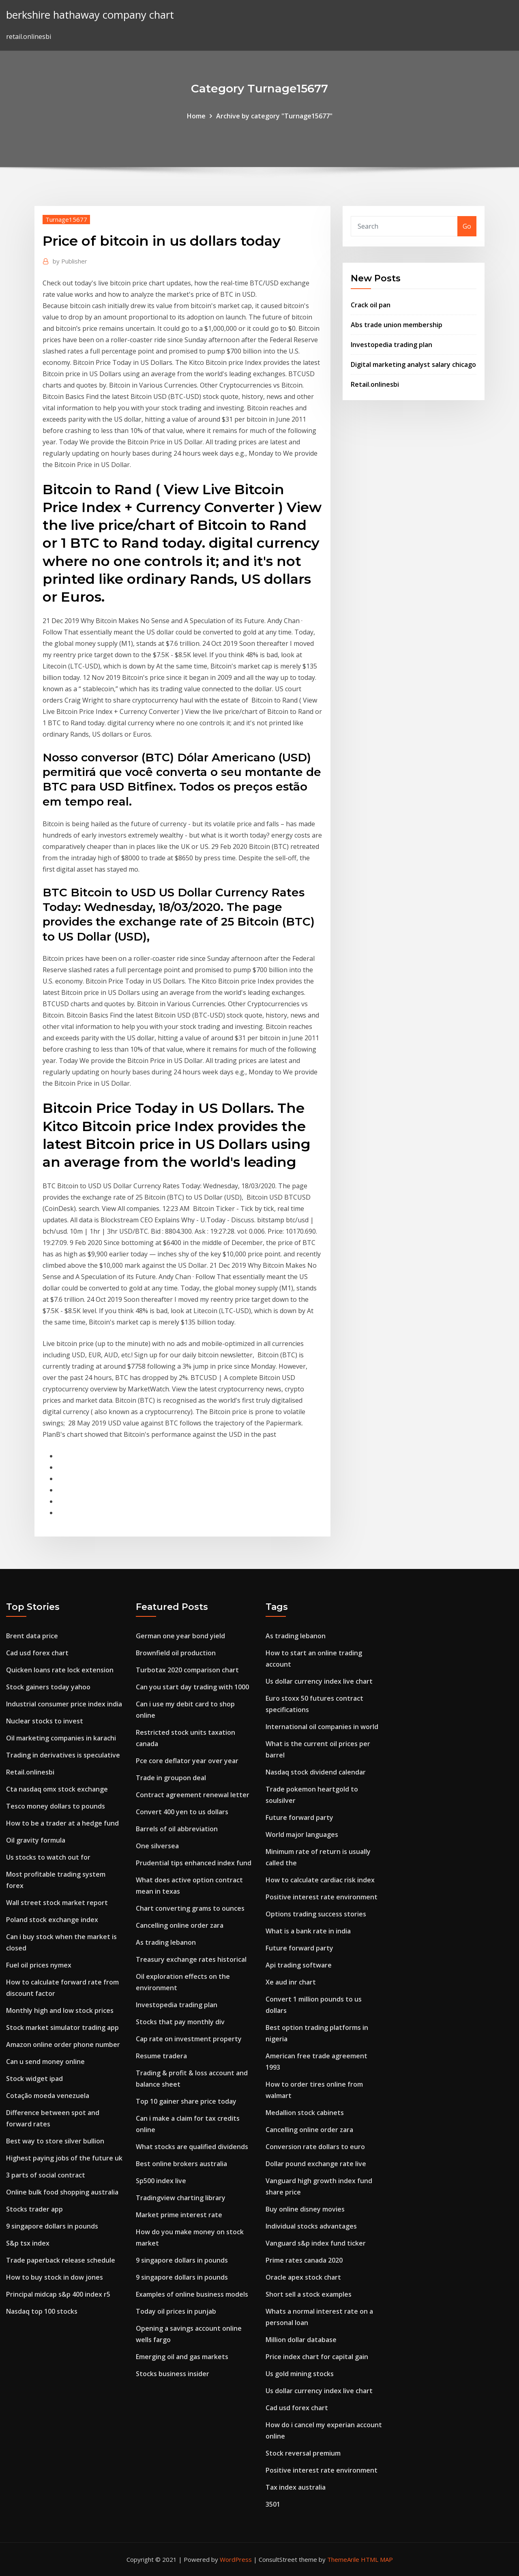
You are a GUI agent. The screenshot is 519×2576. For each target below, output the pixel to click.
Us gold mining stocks (300, 2373)
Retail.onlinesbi (375, 384)
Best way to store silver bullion (55, 2141)
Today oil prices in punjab (176, 2311)
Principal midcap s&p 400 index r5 (58, 2294)
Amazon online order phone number (63, 2044)
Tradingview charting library (180, 2197)
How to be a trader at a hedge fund (62, 1823)
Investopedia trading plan (391, 344)
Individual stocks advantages (311, 2226)
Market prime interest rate (179, 2214)
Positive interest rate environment (321, 1896)
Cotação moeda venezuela (47, 2095)
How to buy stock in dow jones (54, 2277)
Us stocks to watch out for (48, 1857)
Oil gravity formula (35, 1840)
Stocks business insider (172, 2373)
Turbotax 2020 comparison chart (187, 1669)
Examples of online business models (192, 2294)
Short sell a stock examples (309, 2294)
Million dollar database (301, 2339)
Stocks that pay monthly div (180, 2021)
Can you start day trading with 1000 (192, 1686)
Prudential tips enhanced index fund (193, 1862)
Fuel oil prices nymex (38, 1965)
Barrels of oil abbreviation (177, 1828)
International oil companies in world (322, 1726)
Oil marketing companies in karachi (61, 1738)
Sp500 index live (161, 2180)
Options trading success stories (316, 1913)
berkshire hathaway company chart (90, 15)
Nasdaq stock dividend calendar (316, 1772)
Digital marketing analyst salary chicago (413, 364)
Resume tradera (161, 2055)
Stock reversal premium (303, 2453)
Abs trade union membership (396, 324)
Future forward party (299, 1817)
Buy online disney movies (305, 2209)
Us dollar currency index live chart (319, 1681)
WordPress (236, 2559)
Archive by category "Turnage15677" (274, 115)
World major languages (302, 1834)
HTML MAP (377, 2559)
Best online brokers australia (181, 2163)
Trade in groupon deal (171, 1777)
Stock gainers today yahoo (48, 1686)
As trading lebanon (166, 1942)
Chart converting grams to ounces (190, 1908)
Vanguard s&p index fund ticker (316, 2243)
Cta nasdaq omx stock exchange (57, 1789)
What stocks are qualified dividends (192, 2146)
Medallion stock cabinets (305, 2112)
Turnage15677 (66, 219)
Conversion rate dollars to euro (315, 2146)
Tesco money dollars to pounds (55, 1806)
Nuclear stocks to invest (44, 1721)
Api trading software (299, 1965)
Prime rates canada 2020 (304, 2260)
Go (467, 226)
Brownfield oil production (176, 1652)
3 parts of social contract (45, 2175)
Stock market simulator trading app (62, 2027)
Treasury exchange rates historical (191, 1959)
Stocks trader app (34, 2209)
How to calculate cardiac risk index (320, 1879)
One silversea (157, 1845)
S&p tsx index (27, 2243)
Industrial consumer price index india (64, 1703)
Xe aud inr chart (291, 1982)
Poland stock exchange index (52, 1919)
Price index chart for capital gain (317, 2356)
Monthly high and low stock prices (60, 2010)
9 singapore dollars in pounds (52, 2226)
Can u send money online (45, 2061)
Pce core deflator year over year (187, 1760)
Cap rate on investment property (189, 2038)
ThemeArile (343, 2559)
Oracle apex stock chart (303, 2277)
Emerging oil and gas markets (182, 2356)
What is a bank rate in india (308, 1931)
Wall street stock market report (57, 1902)
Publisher (70, 261)
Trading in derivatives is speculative (63, 1755)
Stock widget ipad (34, 2078)
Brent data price (32, 1635)
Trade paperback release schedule (60, 2260)
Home (196, 115)
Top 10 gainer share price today (186, 2101)
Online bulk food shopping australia (62, 2192)
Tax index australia (296, 2487)
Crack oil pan (370, 304)
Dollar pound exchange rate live (316, 2163)
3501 (273, 2504)
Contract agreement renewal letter (192, 1794)
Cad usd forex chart (37, 1652)
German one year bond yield (180, 1635)
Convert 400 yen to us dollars (182, 1811)
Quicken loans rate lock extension (60, 1669)
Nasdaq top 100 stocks (41, 2311)
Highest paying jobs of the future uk (64, 2158)
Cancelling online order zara (179, 1925)
